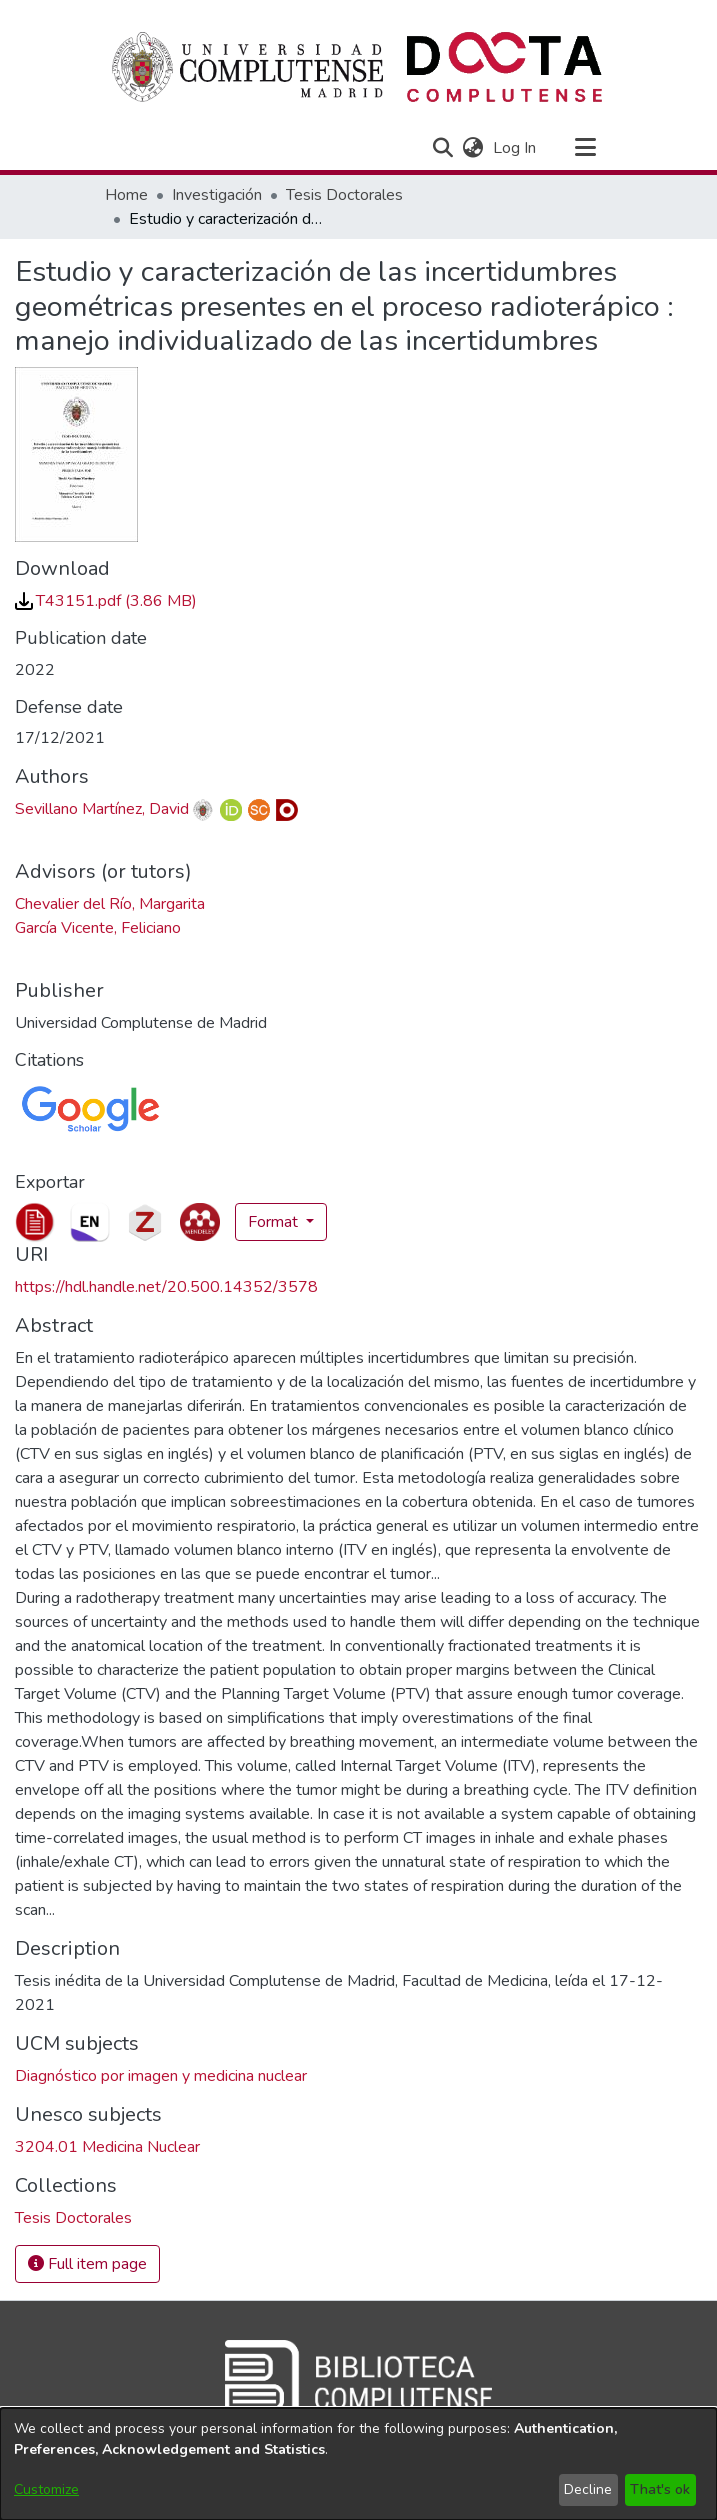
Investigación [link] (217, 195)
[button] (443, 148)
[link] (106, 601)
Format (275, 1222)
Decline (588, 2489)
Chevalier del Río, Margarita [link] (110, 904)
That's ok (660, 2489)
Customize (46, 2489)
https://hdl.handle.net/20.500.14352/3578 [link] (166, 1287)
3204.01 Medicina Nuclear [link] (107, 2147)
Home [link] (126, 195)
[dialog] (358, 2464)
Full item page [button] (87, 2264)
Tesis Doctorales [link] (344, 195)
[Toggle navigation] (586, 148)
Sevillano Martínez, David (102, 809)
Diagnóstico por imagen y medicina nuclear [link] (161, 2076)
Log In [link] (515, 148)
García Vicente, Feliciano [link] (98, 928)
